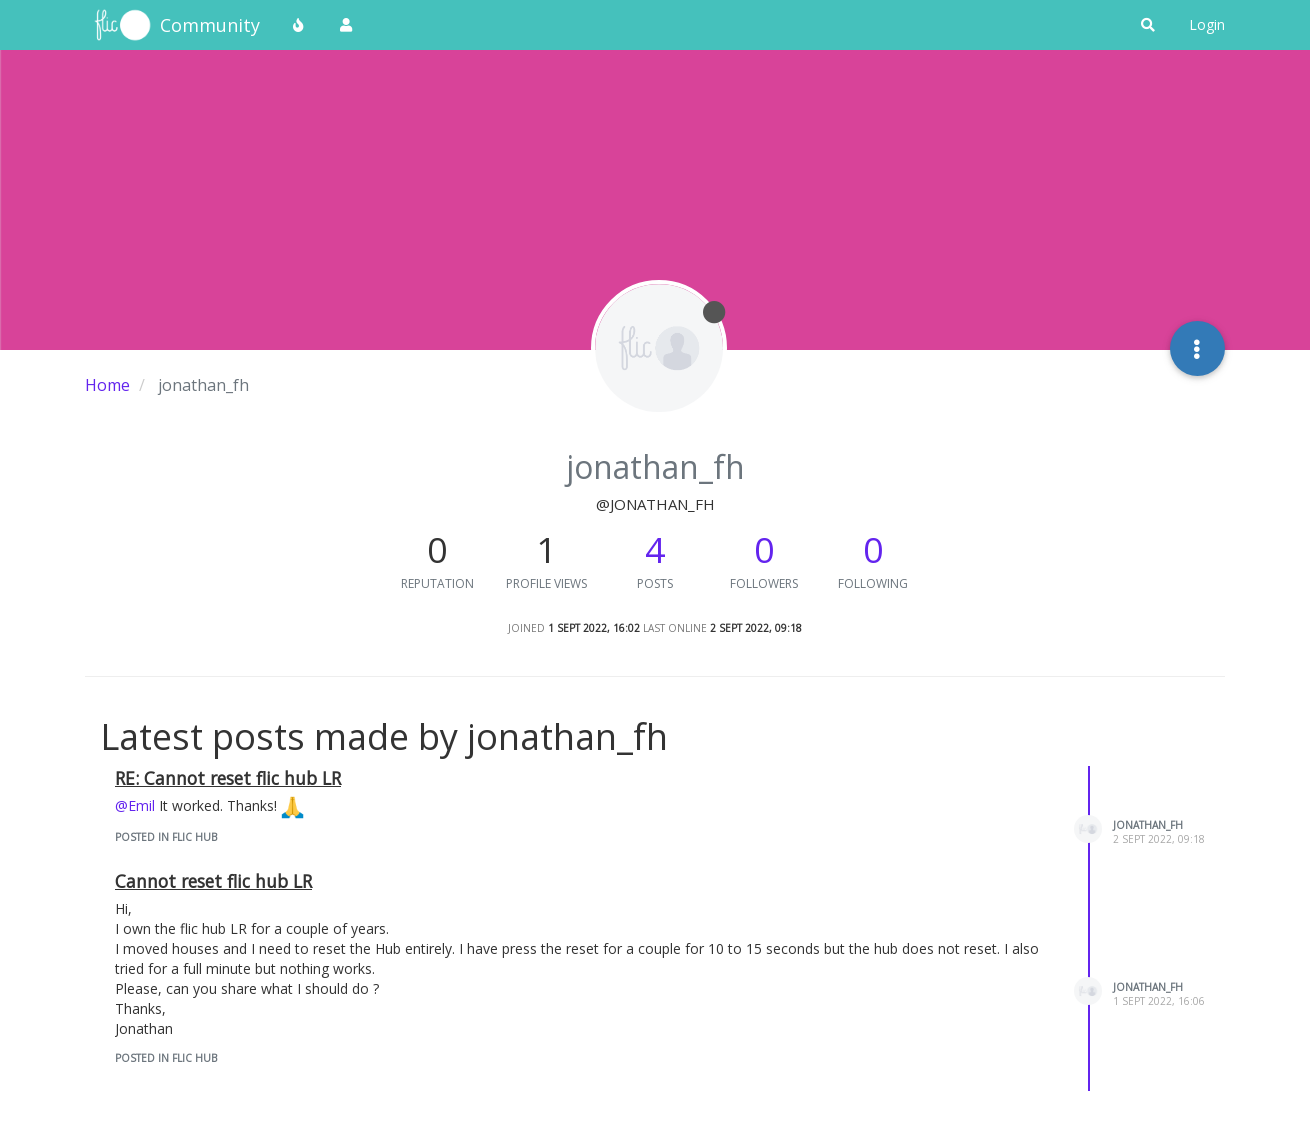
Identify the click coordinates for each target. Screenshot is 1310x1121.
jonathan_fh (1148, 825)
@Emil (135, 805)
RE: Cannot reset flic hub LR (228, 778)
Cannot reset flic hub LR (213, 881)
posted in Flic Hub (166, 837)
